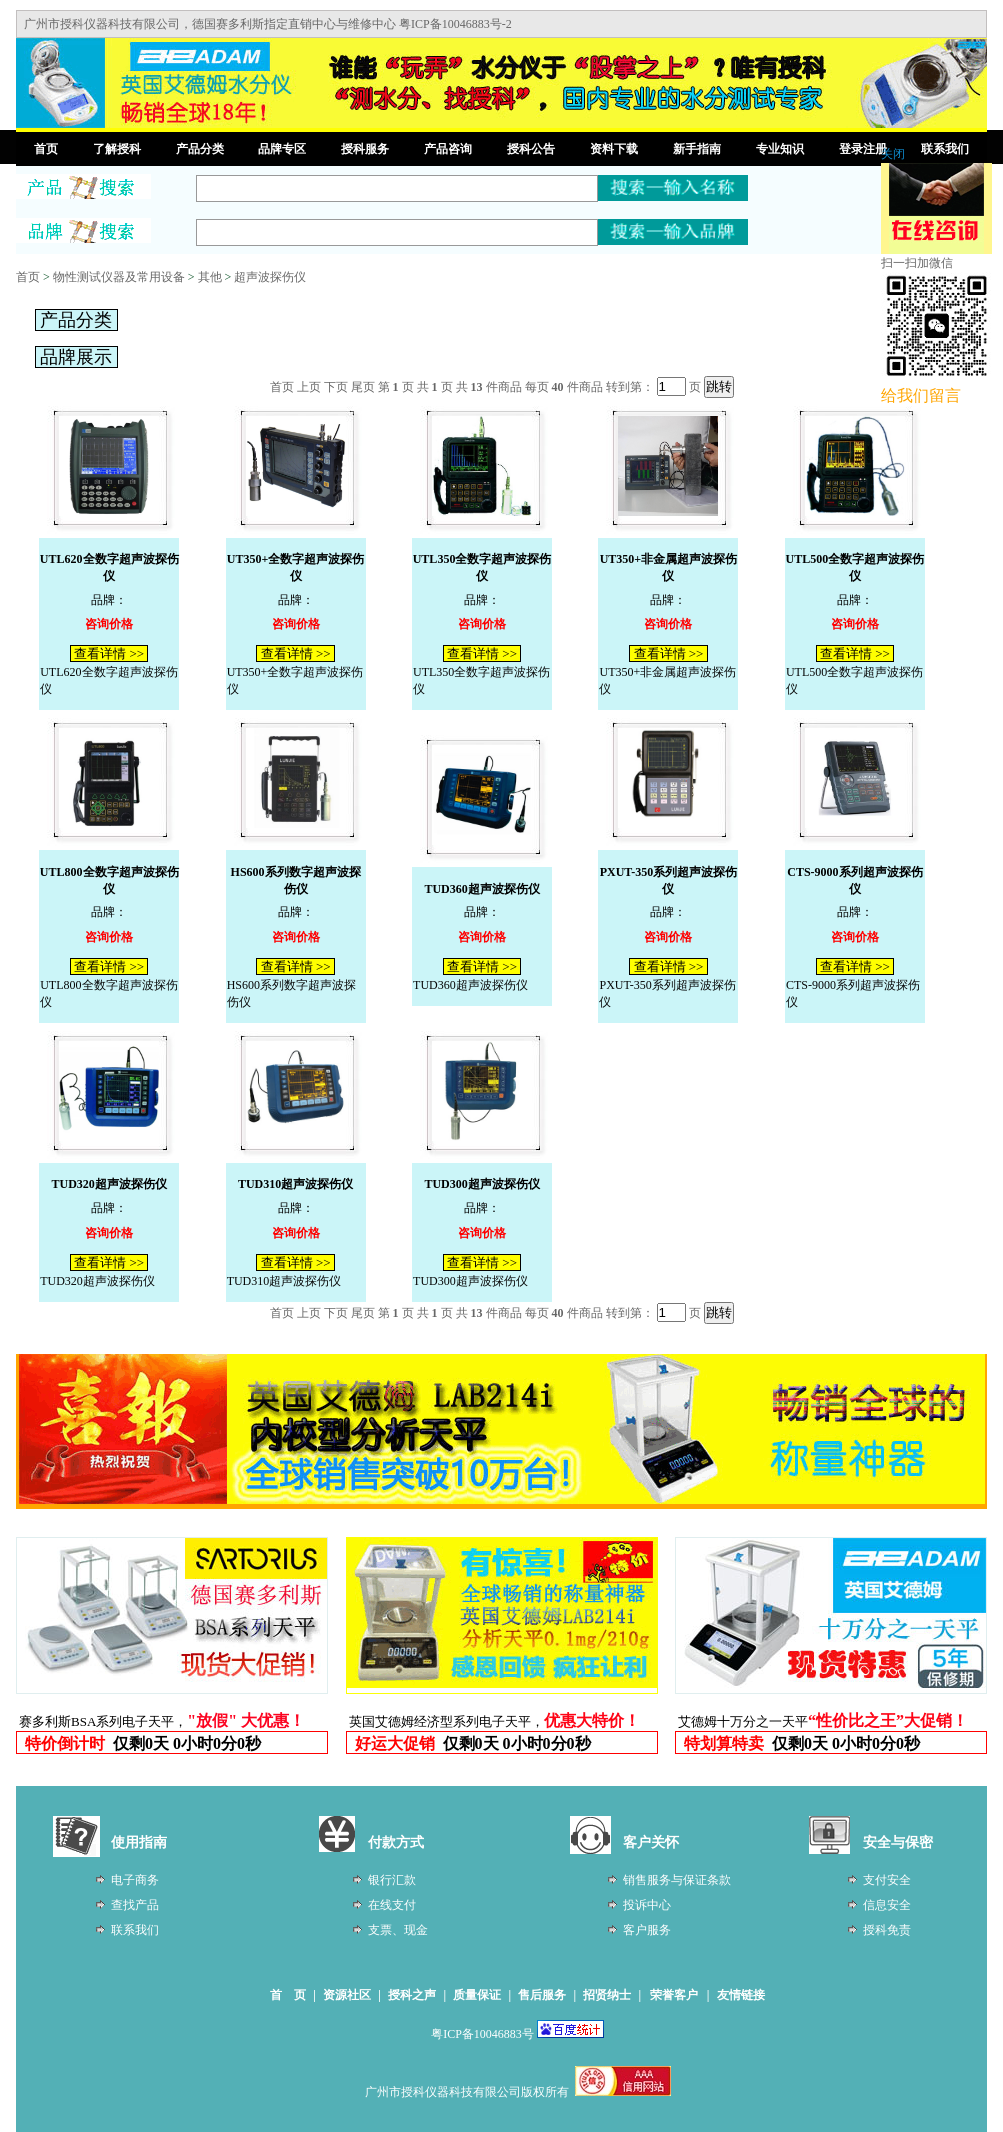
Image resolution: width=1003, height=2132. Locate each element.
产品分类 (200, 149)
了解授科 (117, 149)
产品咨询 (448, 149)
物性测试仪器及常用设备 (119, 277)
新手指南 (697, 149)
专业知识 (780, 149)
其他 (210, 277)
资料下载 (614, 149)
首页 (46, 149)
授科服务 (365, 149)
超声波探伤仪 (270, 277)
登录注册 (863, 149)
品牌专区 (282, 149)
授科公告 (531, 149)
